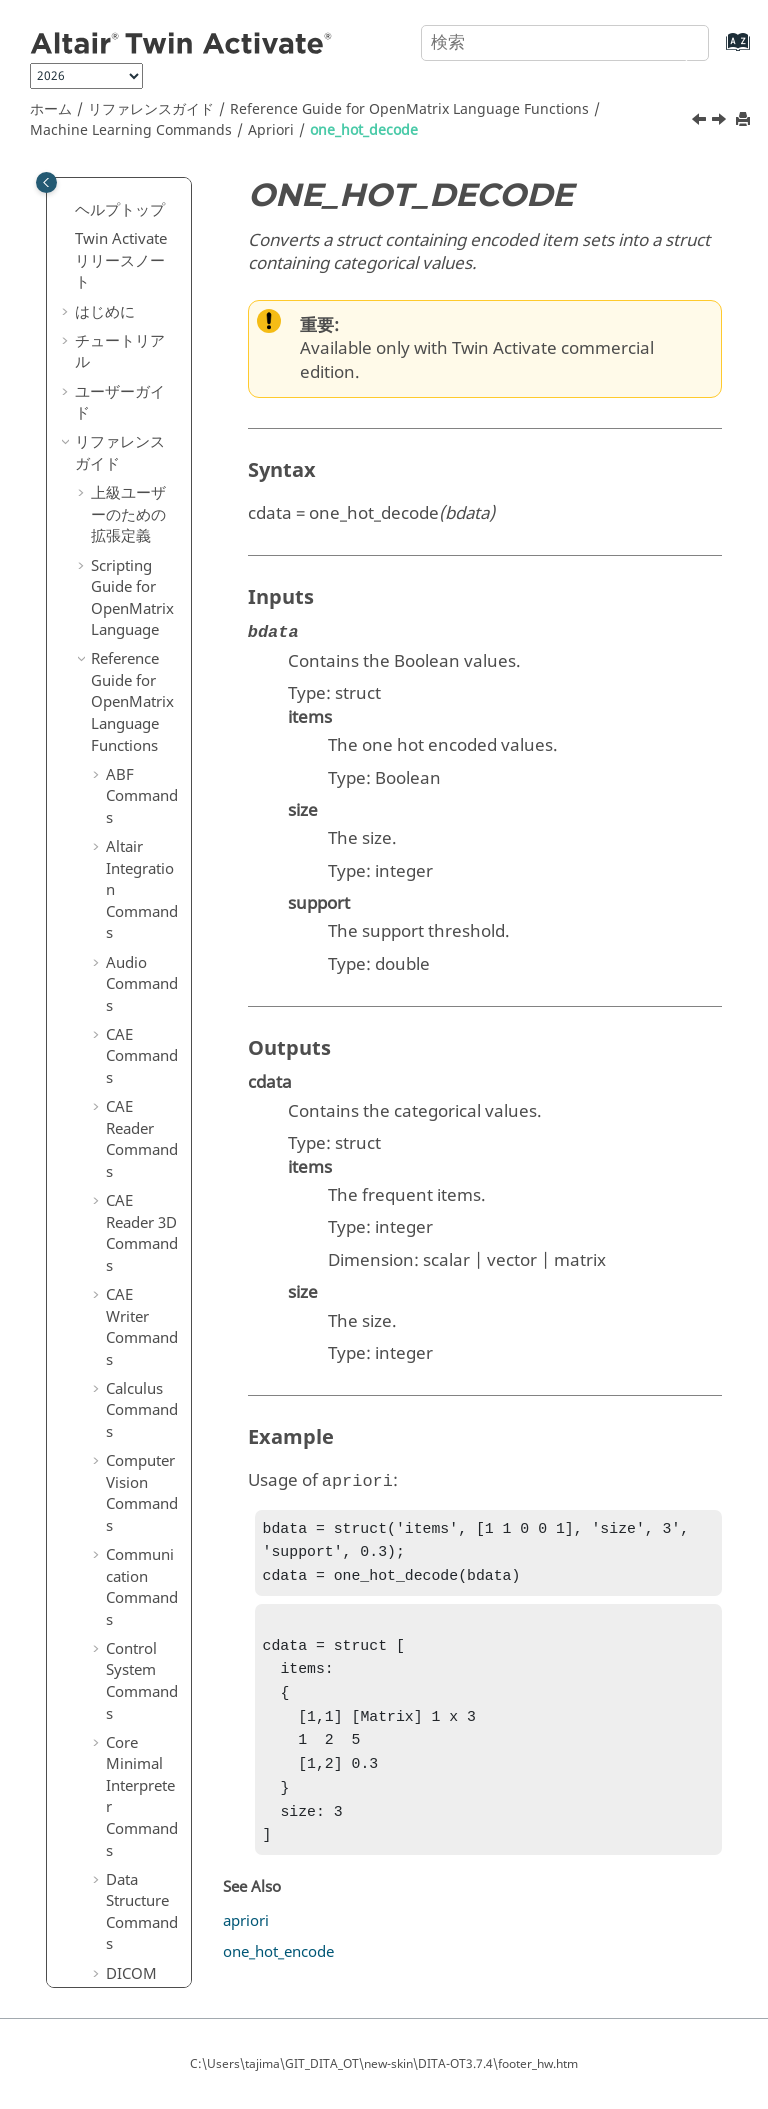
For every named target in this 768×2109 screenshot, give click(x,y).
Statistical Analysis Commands (142, 1663)
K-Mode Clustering (148, 1031)
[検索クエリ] (565, 43)
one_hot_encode (157, 538)
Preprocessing (148, 1165)
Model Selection (147, 1103)
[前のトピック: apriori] (701, 122)
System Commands (142, 1862)
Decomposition (149, 847)
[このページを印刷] (745, 120)
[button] (98, 200)
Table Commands (142, 1934)
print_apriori (158, 611)
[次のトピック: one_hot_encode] (721, 122)
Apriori (271, 130)
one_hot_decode (364, 130)
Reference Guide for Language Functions (409, 109)
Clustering (147, 796)
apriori (158, 405)
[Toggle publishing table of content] (46, 182)
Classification (148, 745)
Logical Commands (142, 220)
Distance (146, 898)
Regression (148, 1216)
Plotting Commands (142, 1371)
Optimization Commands (142, 1288)
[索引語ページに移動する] (717, 51)
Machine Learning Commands (131, 130)
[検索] (671, 41)
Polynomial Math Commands (142, 1454)
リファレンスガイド (151, 109)
